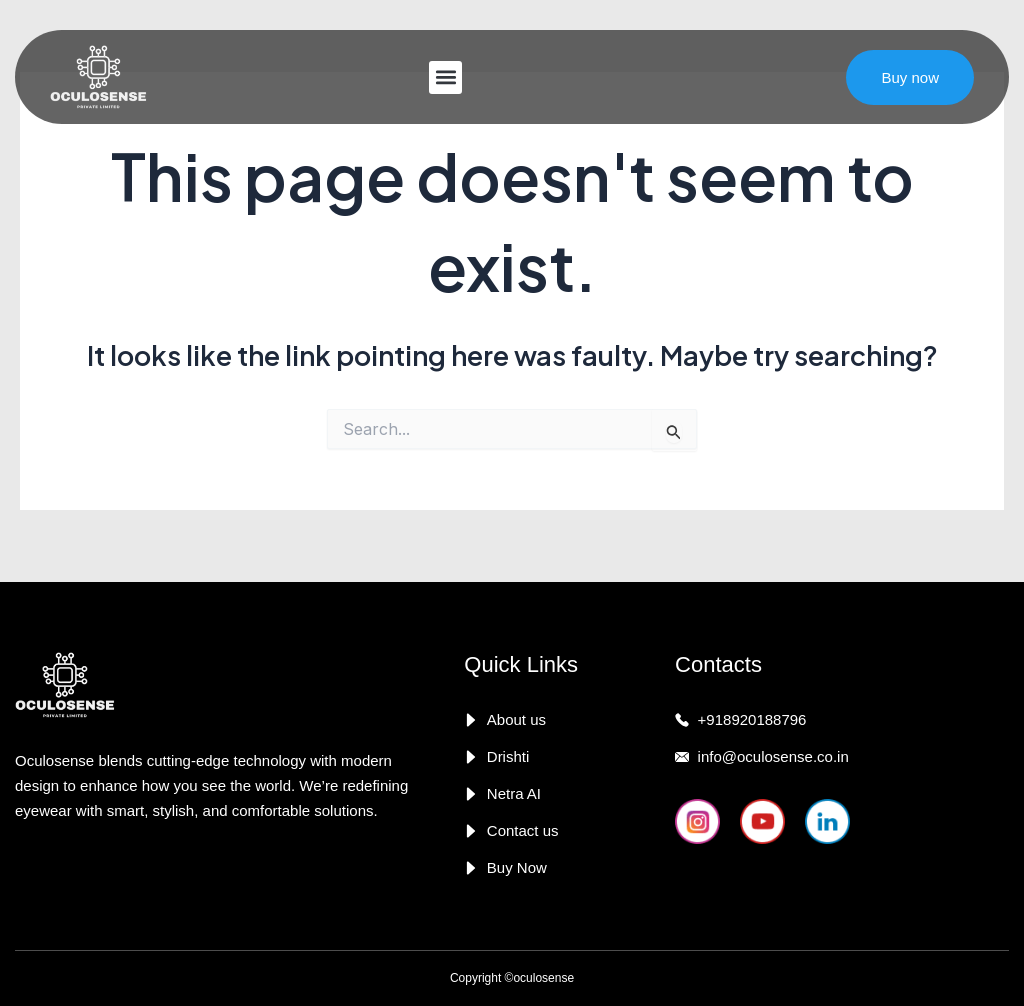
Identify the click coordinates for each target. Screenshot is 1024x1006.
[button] (445, 77)
